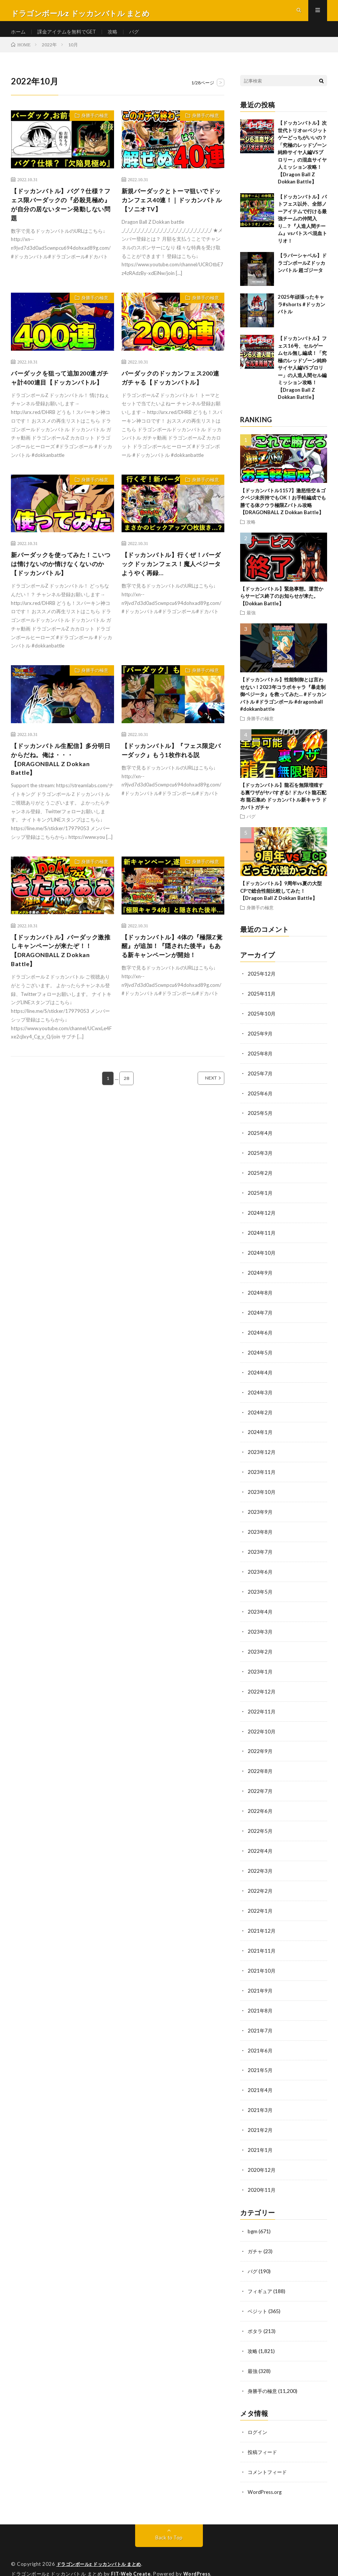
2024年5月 (260, 1357)
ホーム (19, 37)
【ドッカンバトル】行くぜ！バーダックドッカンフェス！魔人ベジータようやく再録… (170, 593)
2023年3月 (260, 1632)
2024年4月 (260, 1377)
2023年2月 (260, 1651)
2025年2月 (260, 1181)
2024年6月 (260, 1338)
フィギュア (261, 2280)
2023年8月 (260, 1534)
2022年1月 (260, 1906)
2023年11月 (262, 1475)
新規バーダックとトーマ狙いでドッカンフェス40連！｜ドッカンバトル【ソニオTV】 (171, 213)
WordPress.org (265, 2478)
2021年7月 (260, 2023)
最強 (251, 624)
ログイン (258, 2419)
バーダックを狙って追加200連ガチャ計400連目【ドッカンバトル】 (62, 399)
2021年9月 (260, 1984)
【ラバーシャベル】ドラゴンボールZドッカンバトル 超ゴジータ (302, 274)
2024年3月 (260, 1397)
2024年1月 (260, 1436)
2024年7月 (260, 1318)
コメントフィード (269, 2458)
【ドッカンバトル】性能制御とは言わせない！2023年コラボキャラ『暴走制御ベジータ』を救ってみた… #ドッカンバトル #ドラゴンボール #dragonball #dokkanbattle (283, 706)
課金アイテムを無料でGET (70, 37)
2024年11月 (262, 1240)
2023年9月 (260, 1514)
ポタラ (255, 2319)
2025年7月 (260, 1083)
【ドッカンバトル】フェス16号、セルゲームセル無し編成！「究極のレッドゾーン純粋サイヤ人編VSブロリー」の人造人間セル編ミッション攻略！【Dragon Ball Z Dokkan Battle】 (302, 379)
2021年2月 (260, 2121)
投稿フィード (263, 2439)
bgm (253, 2221)
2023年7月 (260, 1553)
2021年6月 (260, 2043)
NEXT (202, 1118)
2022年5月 (260, 1828)
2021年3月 (260, 2102)
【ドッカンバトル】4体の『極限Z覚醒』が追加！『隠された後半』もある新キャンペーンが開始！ (172, 987)
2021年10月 (262, 1965)
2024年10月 (262, 1260)
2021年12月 (262, 1925)
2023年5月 (260, 1593)
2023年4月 (260, 1612)
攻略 (119, 37)
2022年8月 (260, 1769)
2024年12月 (262, 1220)
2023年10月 (262, 1495)
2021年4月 (260, 2082)
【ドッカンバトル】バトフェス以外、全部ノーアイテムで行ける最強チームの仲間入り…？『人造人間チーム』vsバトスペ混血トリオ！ (302, 231)
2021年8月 (260, 2004)
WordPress (198, 2559)
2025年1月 (260, 1201)
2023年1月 (260, 1671)
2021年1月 (260, 2141)
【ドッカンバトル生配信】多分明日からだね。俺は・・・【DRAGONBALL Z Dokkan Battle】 (59, 792)
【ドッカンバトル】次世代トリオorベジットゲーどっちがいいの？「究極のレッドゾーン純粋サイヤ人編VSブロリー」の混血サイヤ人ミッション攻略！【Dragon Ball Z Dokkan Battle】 (302, 164)
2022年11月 (262, 1710)
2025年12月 (262, 985)
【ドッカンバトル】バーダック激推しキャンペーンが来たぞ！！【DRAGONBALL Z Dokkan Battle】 (59, 987)
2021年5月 (260, 2063)
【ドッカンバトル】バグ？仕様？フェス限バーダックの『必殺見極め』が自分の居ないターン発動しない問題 (59, 218)
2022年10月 (262, 1730)
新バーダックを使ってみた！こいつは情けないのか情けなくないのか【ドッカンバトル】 (59, 593)
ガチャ (255, 2241)
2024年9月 (260, 1279)
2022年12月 (262, 1690)
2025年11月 (262, 1005)
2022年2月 (260, 1886)
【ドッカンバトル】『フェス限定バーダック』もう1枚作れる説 (172, 782)
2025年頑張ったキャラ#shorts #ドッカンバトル (301, 316)
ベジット (258, 2300)
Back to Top (169, 2523)
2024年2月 (260, 1416)
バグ (141, 37)
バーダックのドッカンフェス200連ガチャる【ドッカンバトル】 (173, 394)
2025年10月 (262, 1025)
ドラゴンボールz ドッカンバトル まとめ (102, 2550)
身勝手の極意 (92, 129)
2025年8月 (260, 1064)
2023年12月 (262, 1455)
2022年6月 (260, 1808)
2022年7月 (260, 1788)
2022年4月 (260, 1847)
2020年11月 (262, 2180)
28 (126, 1118)
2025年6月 (260, 1103)
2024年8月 (260, 1299)
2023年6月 (260, 1573)
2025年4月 (260, 1142)
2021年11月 (262, 1945)
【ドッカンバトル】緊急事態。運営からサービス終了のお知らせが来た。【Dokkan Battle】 (281, 607)
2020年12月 (262, 2161)
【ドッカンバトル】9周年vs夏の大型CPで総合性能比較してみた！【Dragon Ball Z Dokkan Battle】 (281, 902)
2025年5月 (260, 1122)
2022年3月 (260, 1867)
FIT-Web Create (131, 2559)
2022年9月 (260, 1749)
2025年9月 (260, 1044)
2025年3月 (260, 1162)
